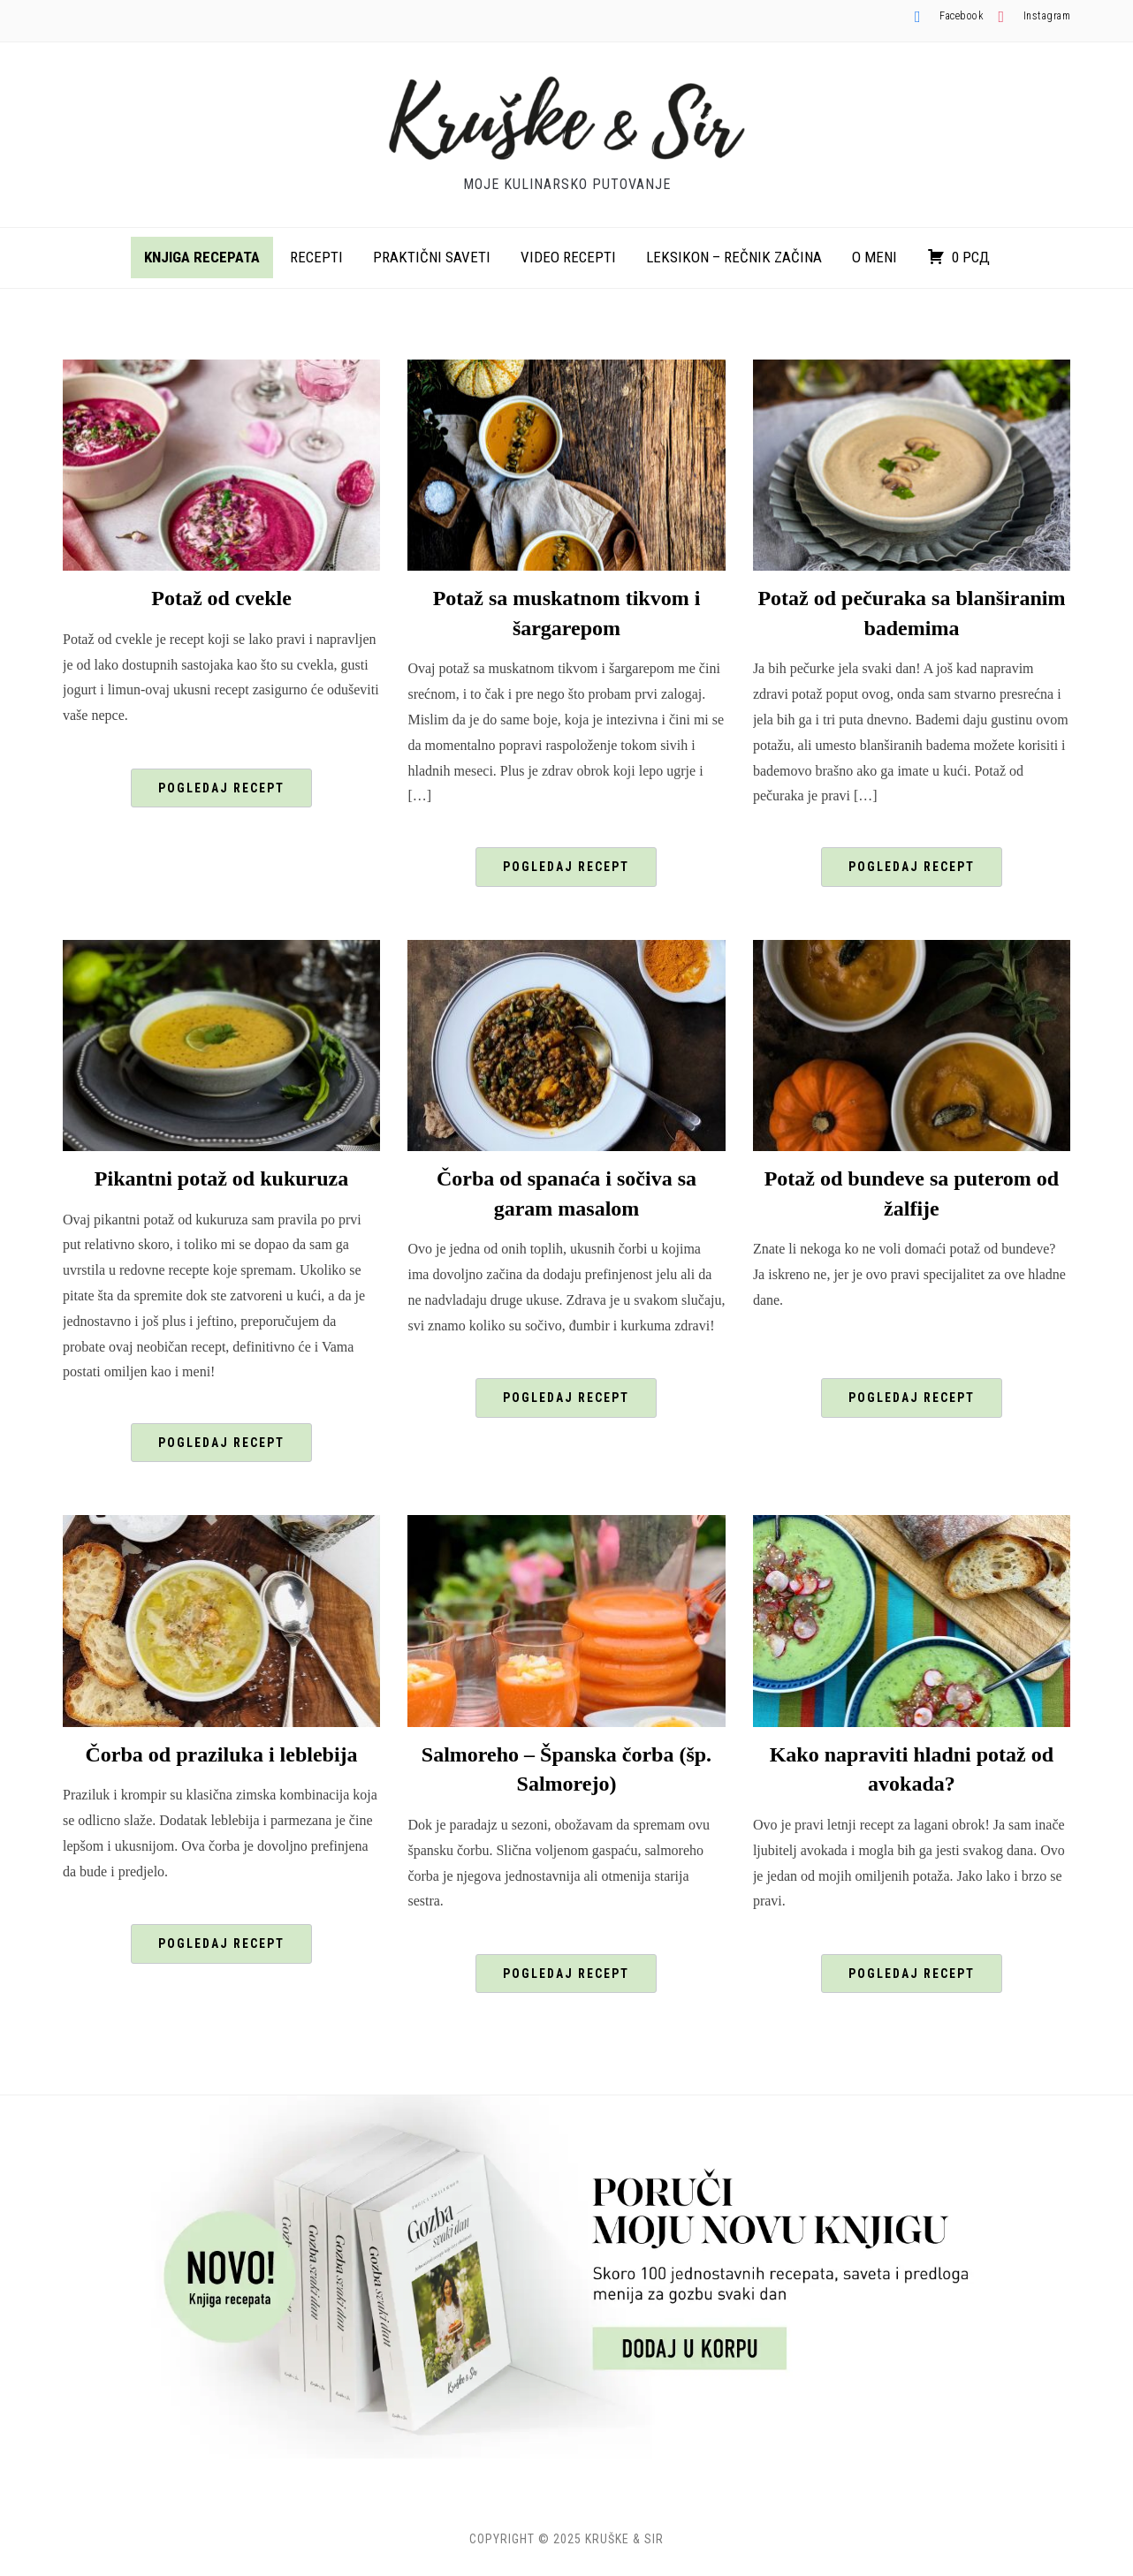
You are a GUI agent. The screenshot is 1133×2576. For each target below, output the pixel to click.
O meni (874, 257)
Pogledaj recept (221, 788)
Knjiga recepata (202, 257)
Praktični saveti (431, 257)
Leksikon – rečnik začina (734, 257)
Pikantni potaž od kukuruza (221, 1178)
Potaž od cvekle (221, 598)
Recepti (316, 257)
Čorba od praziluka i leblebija (222, 1754)
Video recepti (568, 257)
